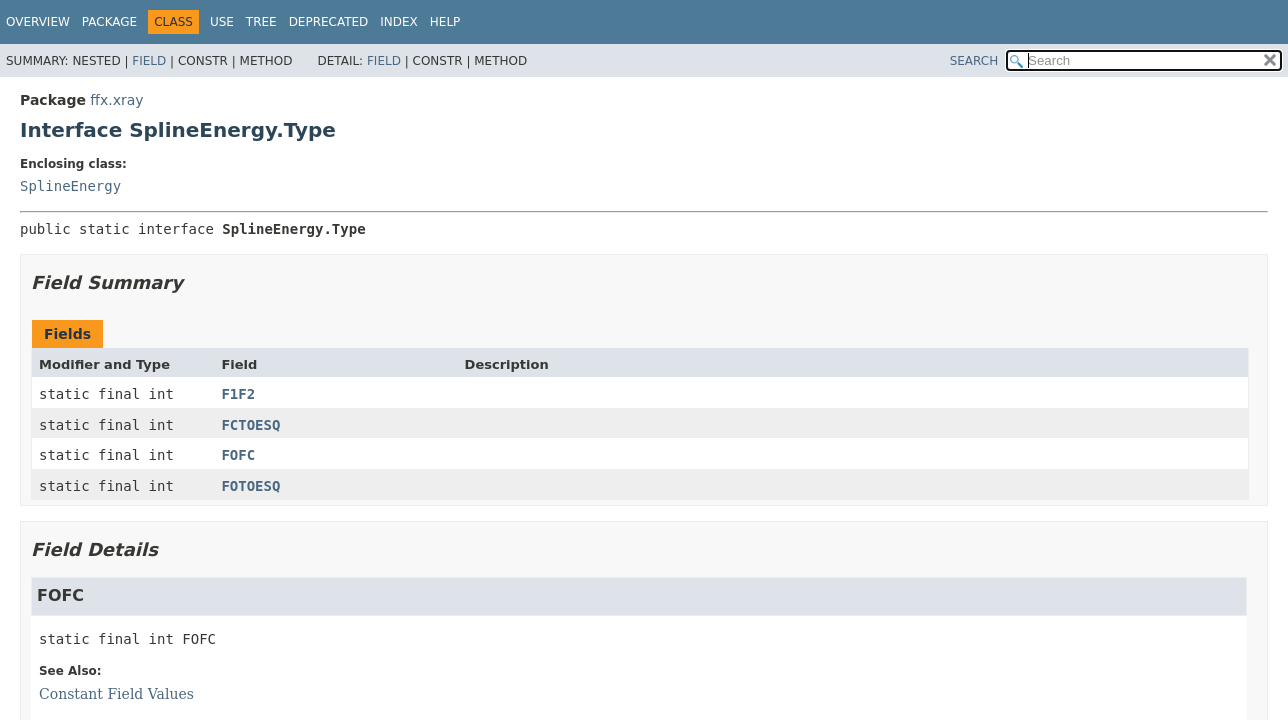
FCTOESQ (250, 425)
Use (222, 22)
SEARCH (974, 61)
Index (399, 22)
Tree (261, 22)
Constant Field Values (116, 694)
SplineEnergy (70, 186)
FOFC (238, 455)
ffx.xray (116, 100)
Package (109, 22)
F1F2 (238, 394)
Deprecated (329, 22)
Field (149, 61)
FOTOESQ (250, 486)
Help (445, 22)
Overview (38, 22)
